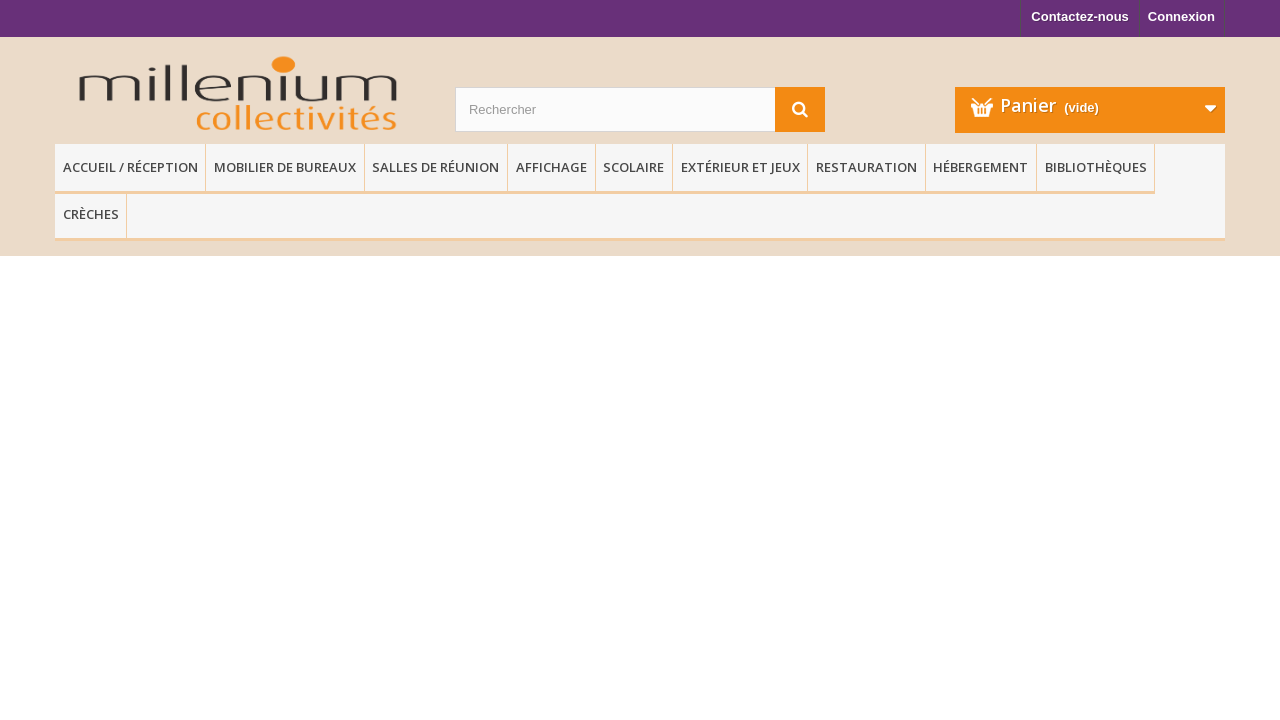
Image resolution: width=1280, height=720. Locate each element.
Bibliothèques (1096, 167)
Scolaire (633, 167)
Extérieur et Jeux (740, 167)
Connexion (1181, 16)
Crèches (91, 214)
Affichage (551, 167)
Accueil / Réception (130, 167)
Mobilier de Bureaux (285, 167)
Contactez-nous (1080, 16)
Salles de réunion (435, 167)
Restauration (866, 167)
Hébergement (980, 167)
